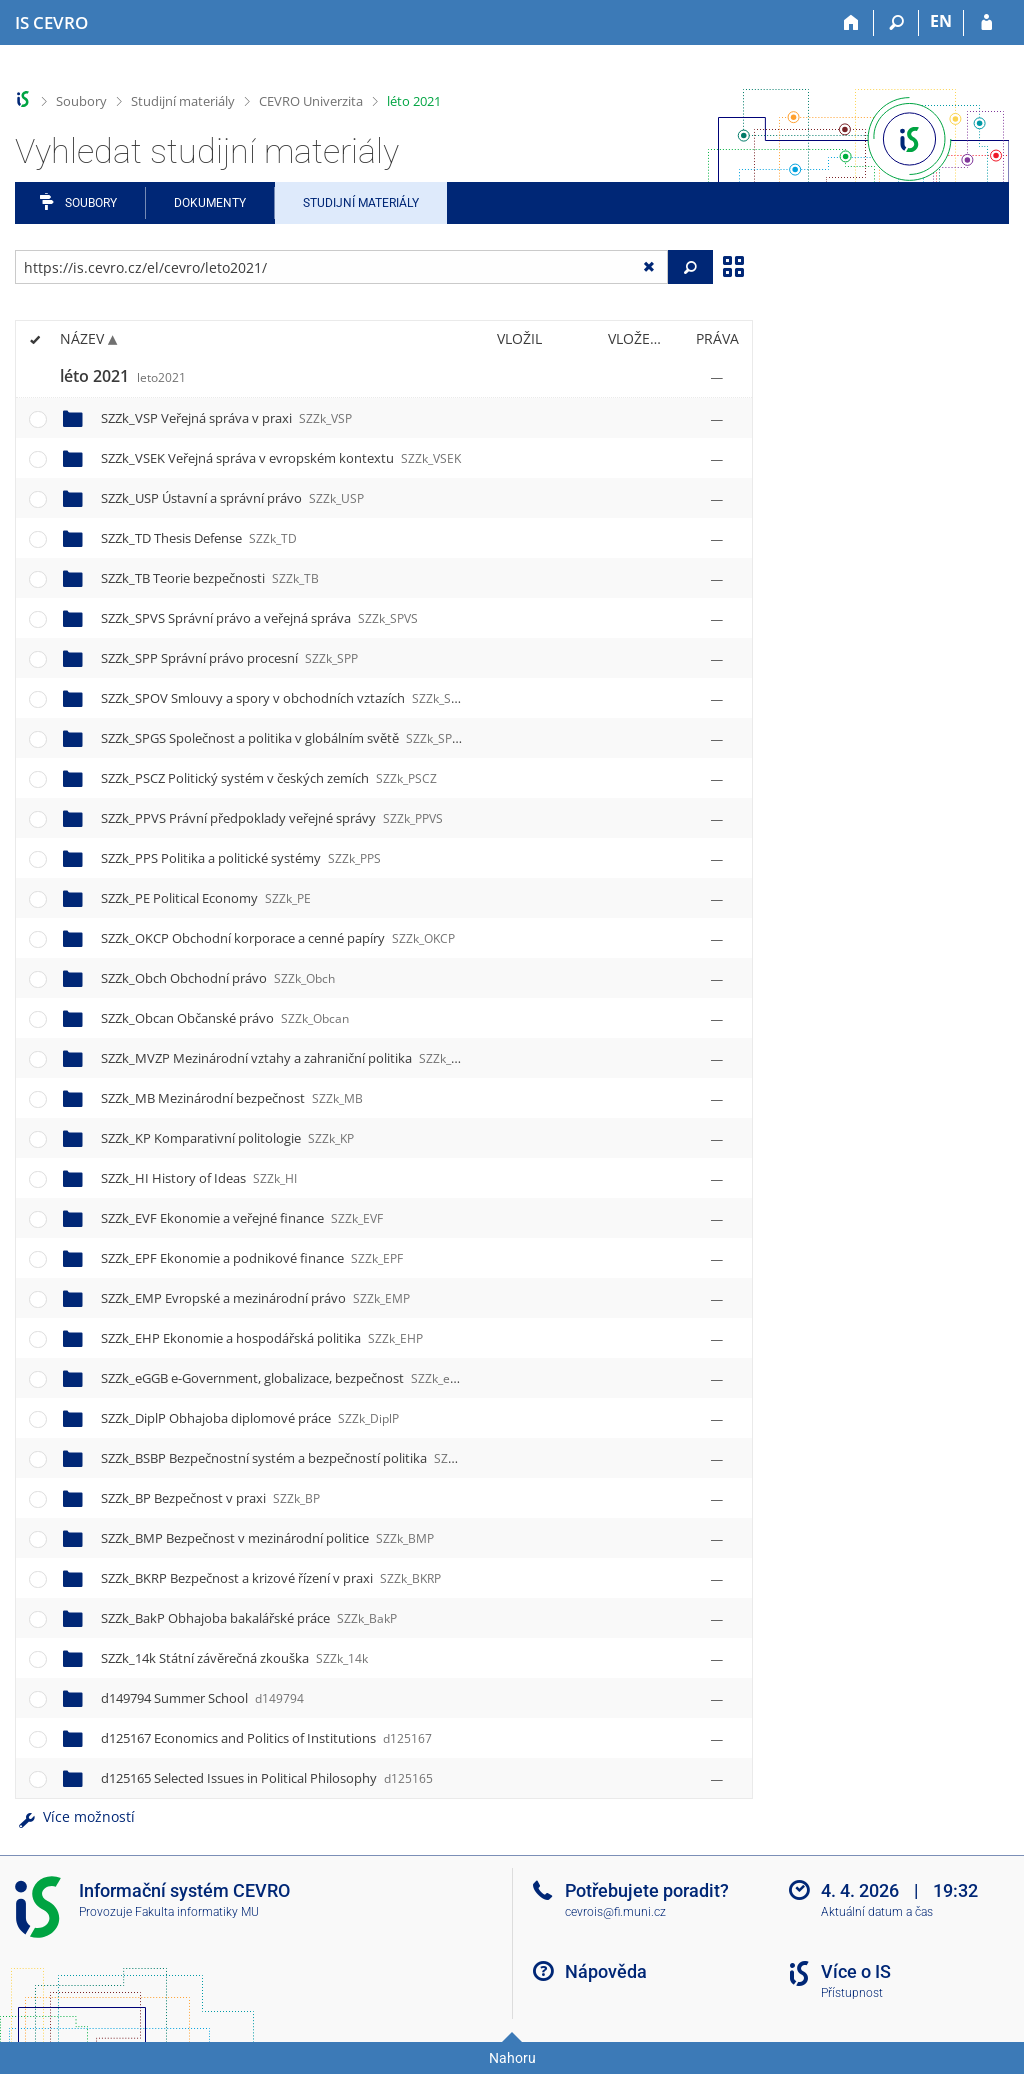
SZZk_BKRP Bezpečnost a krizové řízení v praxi (271, 1578)
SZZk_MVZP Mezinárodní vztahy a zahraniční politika (292, 1058)
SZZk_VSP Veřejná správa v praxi (226, 418)
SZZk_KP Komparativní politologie (227, 1138)
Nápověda (606, 1971)
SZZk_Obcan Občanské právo (225, 1018)
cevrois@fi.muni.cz (615, 1912)
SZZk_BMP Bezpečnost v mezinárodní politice (267, 1538)
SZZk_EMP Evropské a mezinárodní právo (255, 1298)
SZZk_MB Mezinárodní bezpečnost (232, 1098)
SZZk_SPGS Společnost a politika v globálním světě (284, 738)
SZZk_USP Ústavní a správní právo (232, 498)
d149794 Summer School (202, 1698)
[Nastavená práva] (717, 377)
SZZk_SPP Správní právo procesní (229, 658)
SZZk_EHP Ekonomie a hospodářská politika (262, 1338)
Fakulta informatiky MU (197, 1912)
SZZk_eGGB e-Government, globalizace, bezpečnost (288, 1378)
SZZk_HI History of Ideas (199, 1178)
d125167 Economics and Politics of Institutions (266, 1738)
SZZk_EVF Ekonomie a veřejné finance (242, 1218)
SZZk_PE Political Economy (206, 898)
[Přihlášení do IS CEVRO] (986, 23)
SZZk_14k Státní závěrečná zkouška (234, 1658)
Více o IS (856, 1971)
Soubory (81, 101)
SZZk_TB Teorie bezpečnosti (210, 578)
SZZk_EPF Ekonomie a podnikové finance (252, 1258)
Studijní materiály (183, 101)
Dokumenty (210, 203)
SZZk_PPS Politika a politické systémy (241, 858)
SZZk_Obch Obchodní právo (218, 978)
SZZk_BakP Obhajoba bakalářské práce (249, 1618)
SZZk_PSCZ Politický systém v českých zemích (269, 778)
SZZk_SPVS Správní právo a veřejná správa (259, 618)
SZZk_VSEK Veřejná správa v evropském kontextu (281, 458)
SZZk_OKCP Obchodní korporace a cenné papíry (278, 938)
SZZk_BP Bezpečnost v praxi (210, 1498)
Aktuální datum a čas (877, 1912)
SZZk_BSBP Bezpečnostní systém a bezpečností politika (298, 1458)
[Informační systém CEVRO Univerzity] (51, 23)
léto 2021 (414, 101)
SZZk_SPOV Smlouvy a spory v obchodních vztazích (287, 698)
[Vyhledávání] (896, 23)
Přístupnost (852, 1993)
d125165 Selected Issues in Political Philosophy (267, 1778)
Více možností (75, 1816)
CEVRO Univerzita (311, 101)
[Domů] (851, 23)
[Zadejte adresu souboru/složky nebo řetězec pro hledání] (341, 267)
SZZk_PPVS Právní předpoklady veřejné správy (272, 818)
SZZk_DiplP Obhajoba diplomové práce (250, 1418)
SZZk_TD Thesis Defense (199, 538)
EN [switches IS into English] (941, 21)
